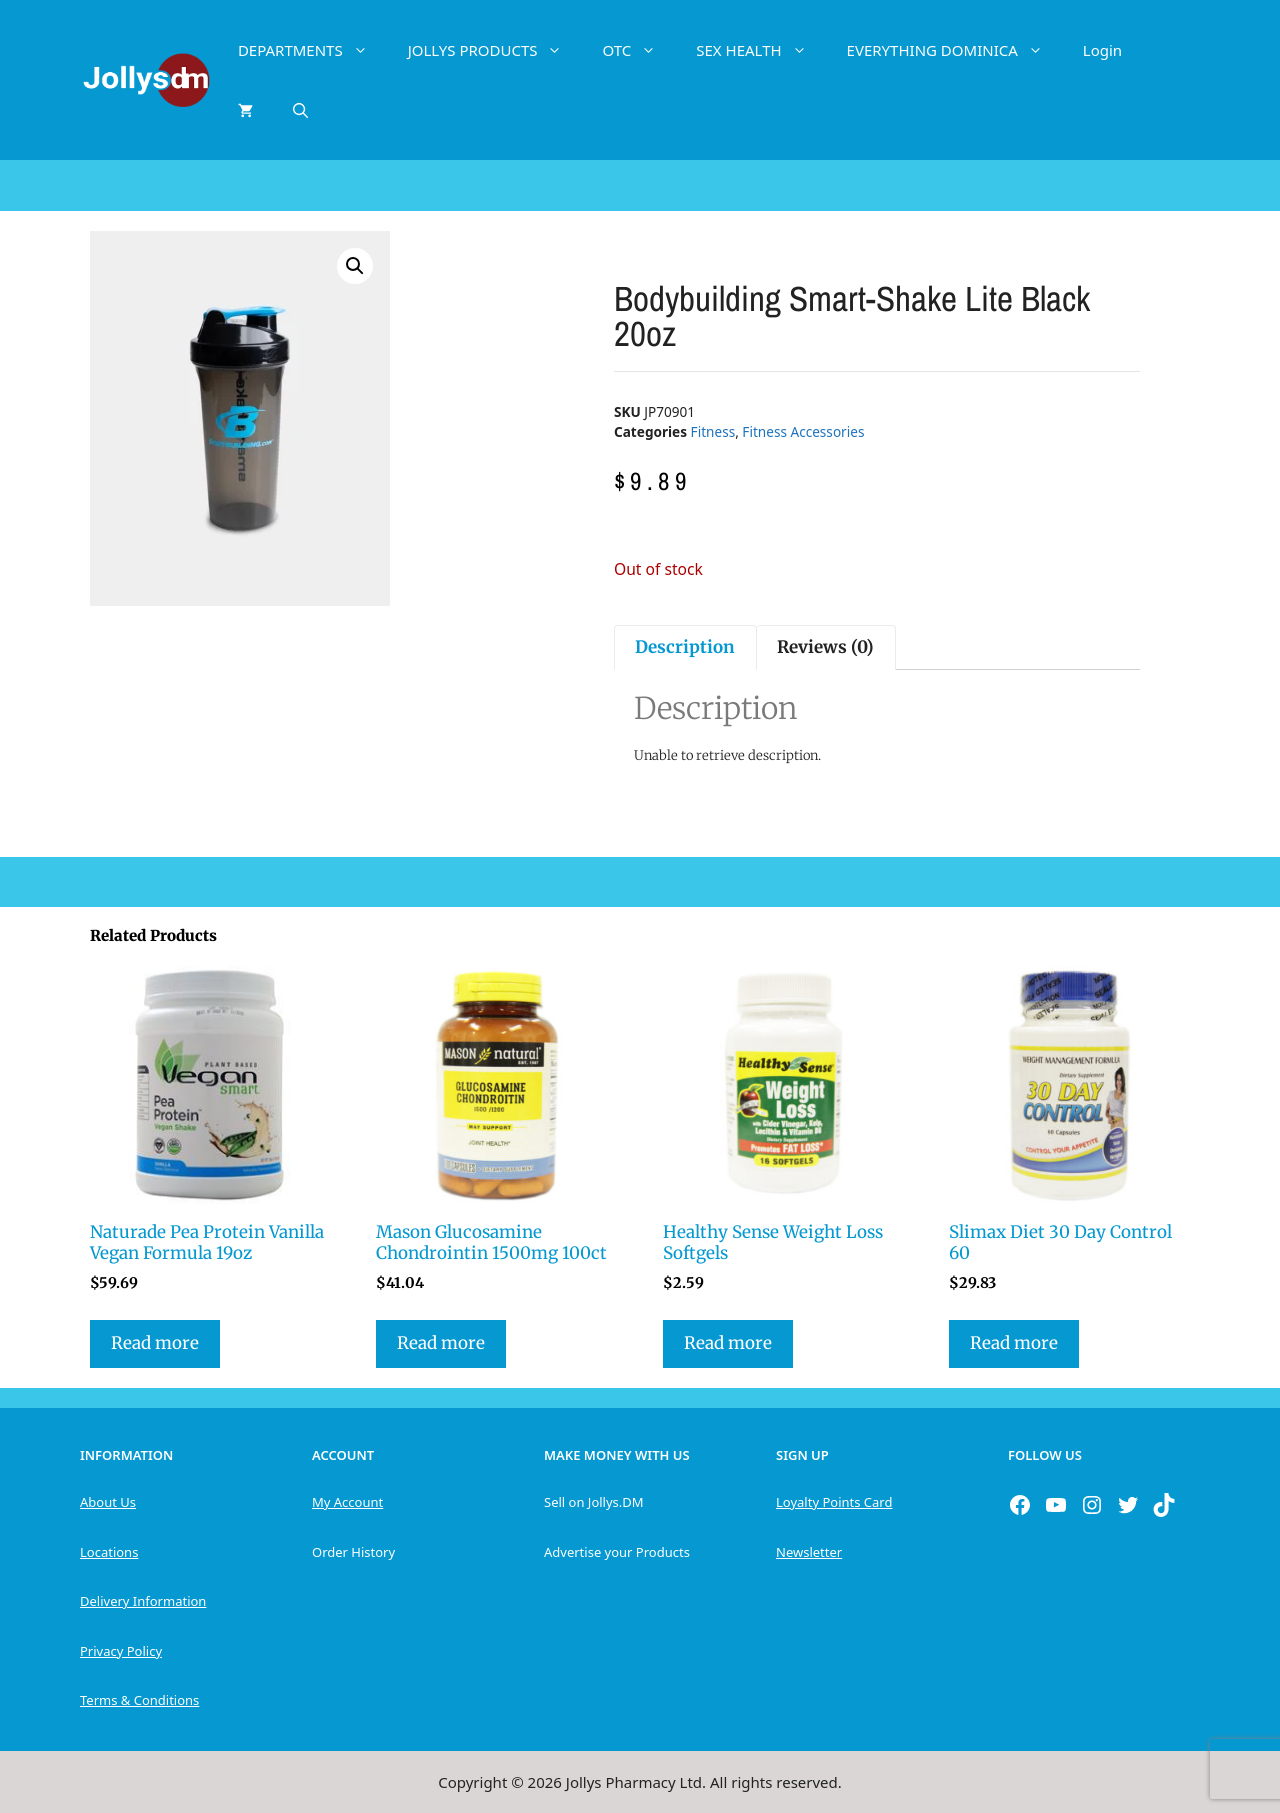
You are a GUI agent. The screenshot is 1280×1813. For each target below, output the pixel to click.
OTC (639, 50)
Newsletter (809, 1552)
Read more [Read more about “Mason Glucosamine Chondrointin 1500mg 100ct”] (441, 1343)
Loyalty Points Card (834, 1502)
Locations (109, 1552)
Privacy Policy (121, 1651)
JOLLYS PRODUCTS (495, 50)
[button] (355, 266)
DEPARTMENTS (313, 50)
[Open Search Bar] (300, 110)
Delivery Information (143, 1601)
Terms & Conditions (139, 1700)
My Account (347, 1502)
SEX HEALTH (761, 50)
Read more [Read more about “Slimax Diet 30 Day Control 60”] (1014, 1343)
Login (1102, 50)
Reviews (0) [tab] (825, 647)
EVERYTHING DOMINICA (955, 50)
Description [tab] (685, 647)
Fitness (713, 431)
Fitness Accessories (803, 431)
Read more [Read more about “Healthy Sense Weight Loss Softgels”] (728, 1343)
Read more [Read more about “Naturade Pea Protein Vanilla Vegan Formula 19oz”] (155, 1343)
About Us (108, 1502)
